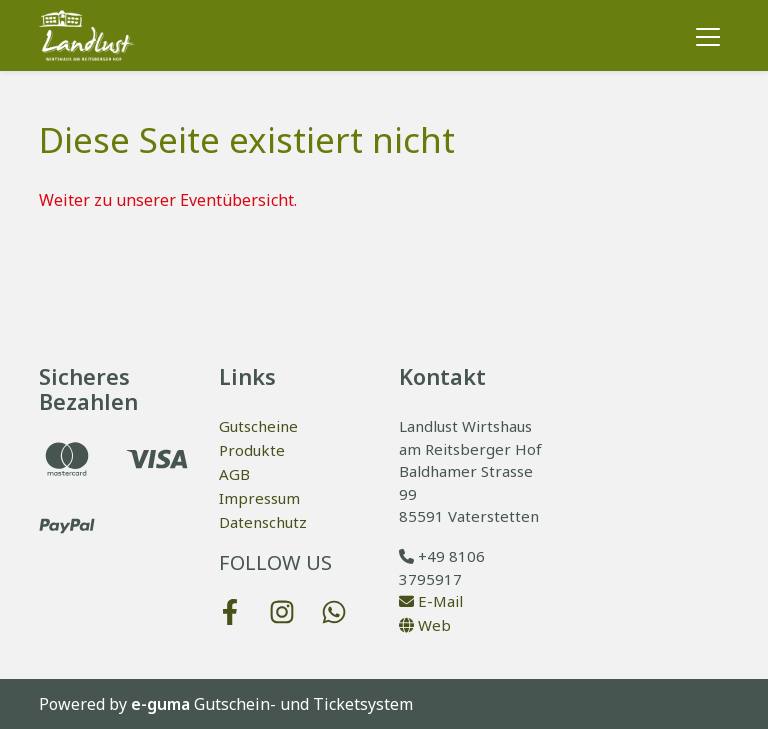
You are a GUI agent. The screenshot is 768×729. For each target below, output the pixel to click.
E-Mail (431, 601)
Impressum (259, 498)
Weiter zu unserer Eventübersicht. (168, 200)
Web (425, 625)
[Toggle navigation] (708, 36)
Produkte (252, 450)
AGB (234, 474)
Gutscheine (258, 426)
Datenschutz (263, 522)
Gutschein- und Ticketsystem (272, 704)
